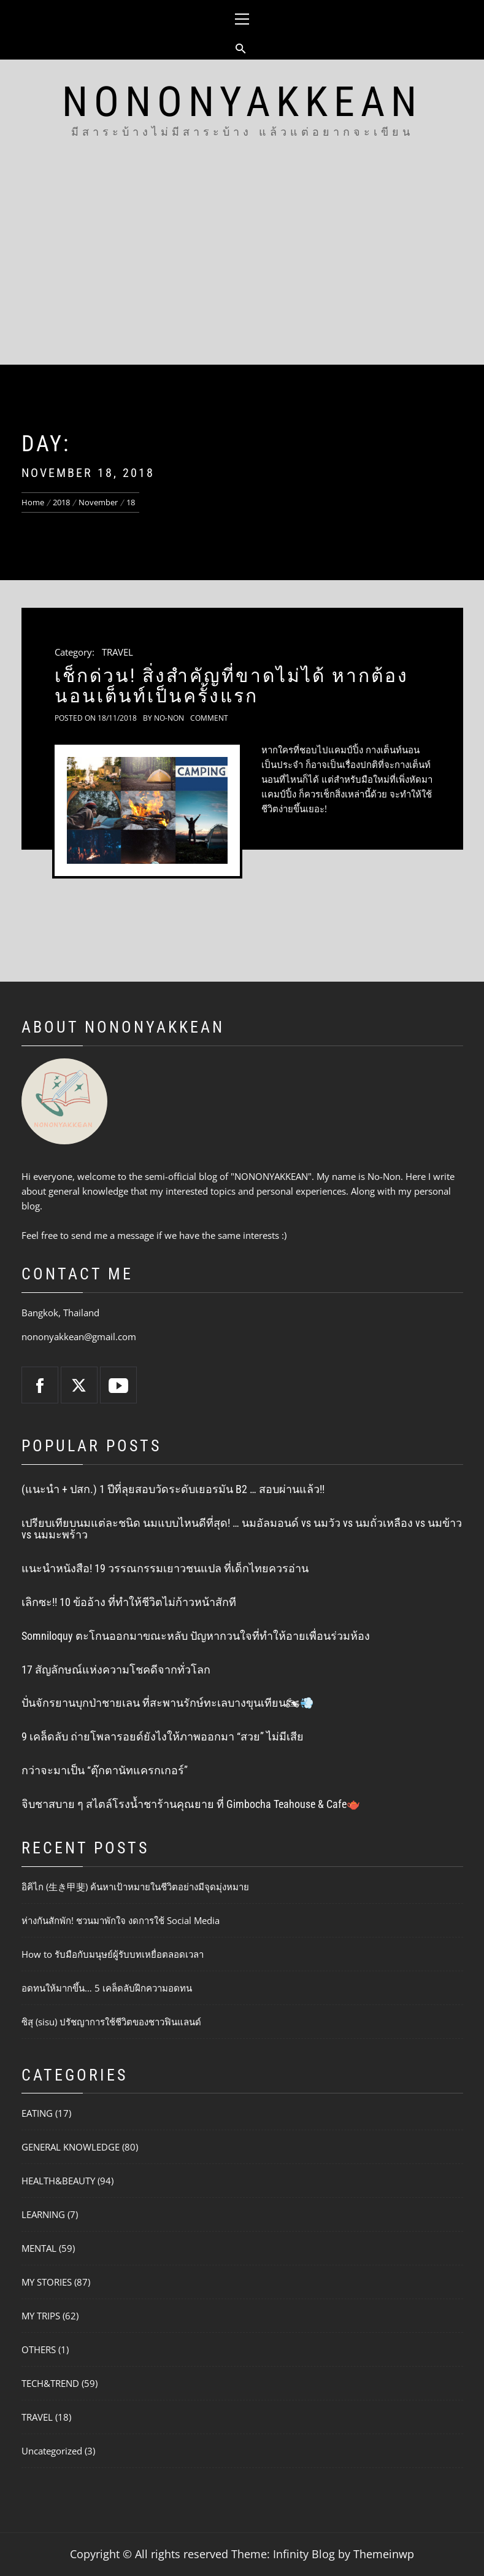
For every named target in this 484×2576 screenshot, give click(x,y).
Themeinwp (383, 2554)
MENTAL (38, 2248)
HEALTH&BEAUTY (58, 2180)
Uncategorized (51, 2451)
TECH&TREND (50, 2383)
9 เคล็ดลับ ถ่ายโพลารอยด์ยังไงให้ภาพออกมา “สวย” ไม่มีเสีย (162, 1736)
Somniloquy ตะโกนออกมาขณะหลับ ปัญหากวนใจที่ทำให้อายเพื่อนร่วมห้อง (195, 1635)
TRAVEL (117, 652)
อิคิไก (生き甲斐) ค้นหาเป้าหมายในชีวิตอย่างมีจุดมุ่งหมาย (135, 1886)
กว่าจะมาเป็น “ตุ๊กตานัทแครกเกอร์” (104, 1770)
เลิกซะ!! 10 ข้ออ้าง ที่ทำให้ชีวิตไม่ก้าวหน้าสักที (128, 1602)
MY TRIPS (40, 2316)
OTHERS (38, 2349)
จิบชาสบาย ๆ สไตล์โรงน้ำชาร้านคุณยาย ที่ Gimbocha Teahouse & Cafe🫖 (190, 1804)
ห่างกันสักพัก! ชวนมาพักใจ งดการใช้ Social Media (120, 1920)
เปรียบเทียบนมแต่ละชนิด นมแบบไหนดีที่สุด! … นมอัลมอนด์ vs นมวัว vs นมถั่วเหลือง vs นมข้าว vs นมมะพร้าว (241, 1529)
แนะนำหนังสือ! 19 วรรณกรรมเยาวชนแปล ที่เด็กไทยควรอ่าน (165, 1568)
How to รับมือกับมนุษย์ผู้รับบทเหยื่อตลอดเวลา (112, 1954)
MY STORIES (46, 2282)
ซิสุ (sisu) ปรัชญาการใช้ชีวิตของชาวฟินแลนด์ (111, 2021)
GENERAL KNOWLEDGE (70, 2147)
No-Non (169, 718)
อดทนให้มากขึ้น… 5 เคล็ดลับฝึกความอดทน (106, 1988)
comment (209, 718)
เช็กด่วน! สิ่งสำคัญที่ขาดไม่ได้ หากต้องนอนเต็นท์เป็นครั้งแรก (232, 686)
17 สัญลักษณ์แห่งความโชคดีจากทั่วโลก (115, 1669)
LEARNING (43, 2214)
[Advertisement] (242, 273)
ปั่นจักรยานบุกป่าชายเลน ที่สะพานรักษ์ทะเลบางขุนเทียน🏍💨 (167, 1702)
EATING (37, 2113)
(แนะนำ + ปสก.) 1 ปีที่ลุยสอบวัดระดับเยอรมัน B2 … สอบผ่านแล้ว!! (173, 1489)
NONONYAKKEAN (242, 101)
